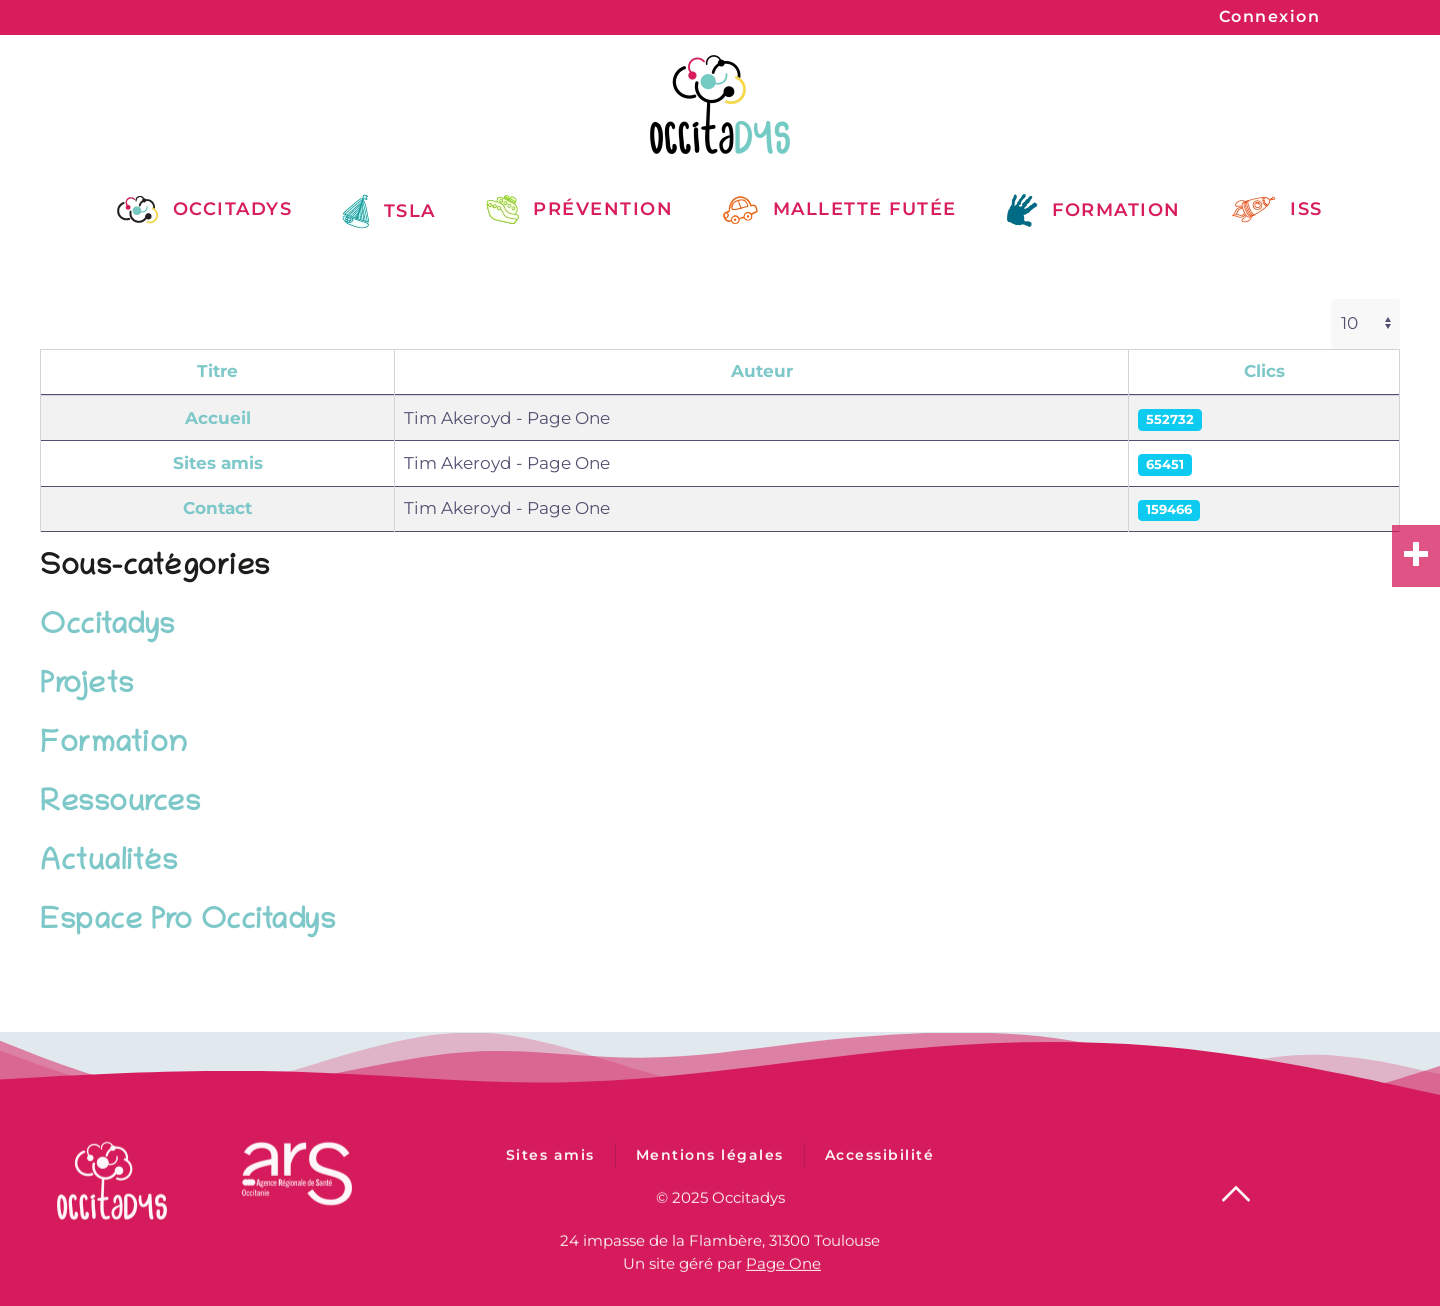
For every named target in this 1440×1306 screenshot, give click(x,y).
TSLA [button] (389, 211)
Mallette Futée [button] (840, 208)
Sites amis (218, 463)
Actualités (108, 863)
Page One (783, 1261)
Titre (217, 371)
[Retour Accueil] (720, 104)
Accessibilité (880, 1163)
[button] (1236, 1192)
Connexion (1270, 16)
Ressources (120, 804)
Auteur (762, 371)
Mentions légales (710, 1163)
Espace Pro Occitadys (187, 922)
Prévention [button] (580, 209)
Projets (87, 686)
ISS (1277, 209)
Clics (1264, 371)
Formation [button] (1094, 210)
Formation (114, 745)
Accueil (218, 418)
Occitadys (107, 627)
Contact (217, 508)
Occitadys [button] (204, 209)
